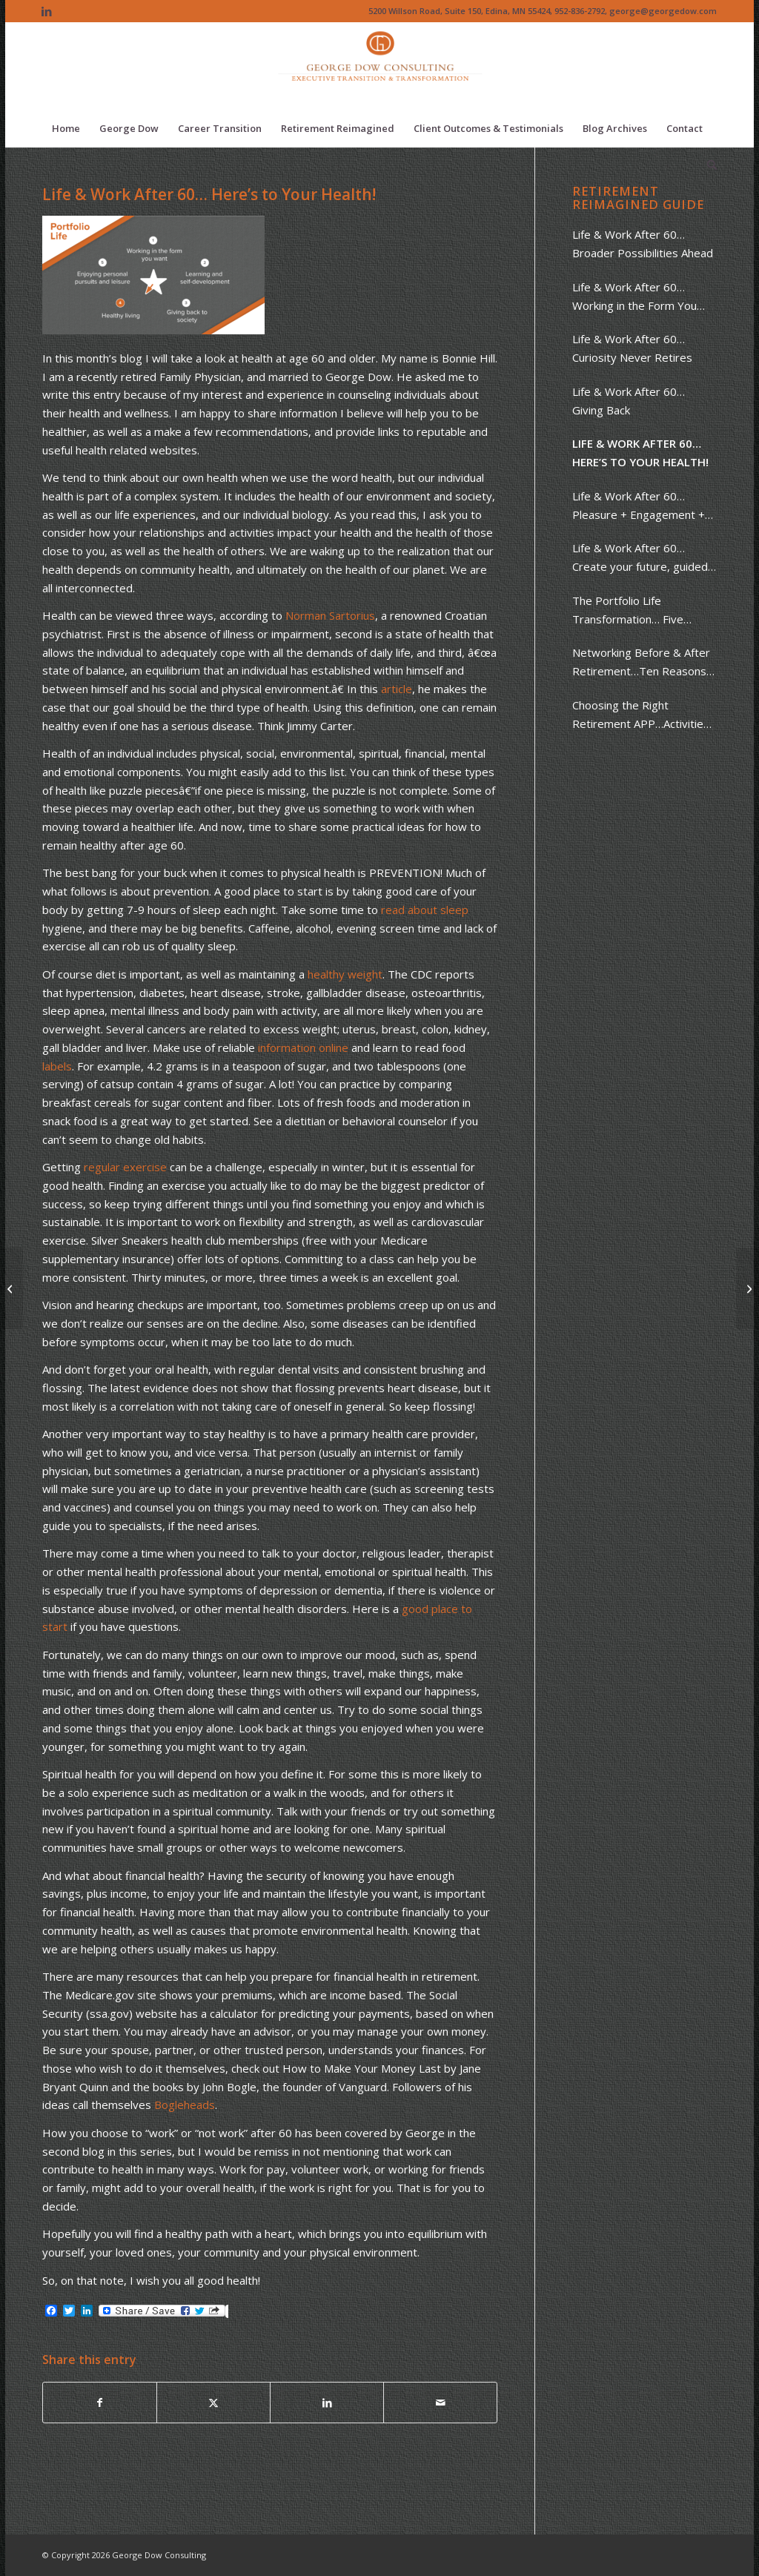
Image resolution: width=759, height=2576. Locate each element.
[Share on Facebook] (99, 2403)
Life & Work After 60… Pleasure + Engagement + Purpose (638, 506)
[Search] (707, 165)
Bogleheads (184, 2104)
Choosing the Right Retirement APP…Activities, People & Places (642, 715)
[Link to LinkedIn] (47, 11)
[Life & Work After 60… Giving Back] (747, 1288)
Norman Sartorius (330, 615)
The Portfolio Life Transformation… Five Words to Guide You (627, 611)
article (396, 688)
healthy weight (345, 974)
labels (57, 1066)
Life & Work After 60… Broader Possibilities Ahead (642, 243)
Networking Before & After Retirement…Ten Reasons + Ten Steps (644, 663)
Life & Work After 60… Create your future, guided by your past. (640, 558)
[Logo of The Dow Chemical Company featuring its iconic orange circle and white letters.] (379, 66)
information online (303, 1047)
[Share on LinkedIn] (327, 2403)
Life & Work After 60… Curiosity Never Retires (632, 348)
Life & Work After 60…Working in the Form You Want (634, 297)
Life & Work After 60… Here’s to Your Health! (640, 452)
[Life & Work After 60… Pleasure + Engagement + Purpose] (11, 1288)
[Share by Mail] (440, 2403)
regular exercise (125, 1166)
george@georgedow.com (663, 10)
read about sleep (424, 909)
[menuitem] (66, 128)
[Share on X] (213, 2403)
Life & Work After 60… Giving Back (628, 400)
